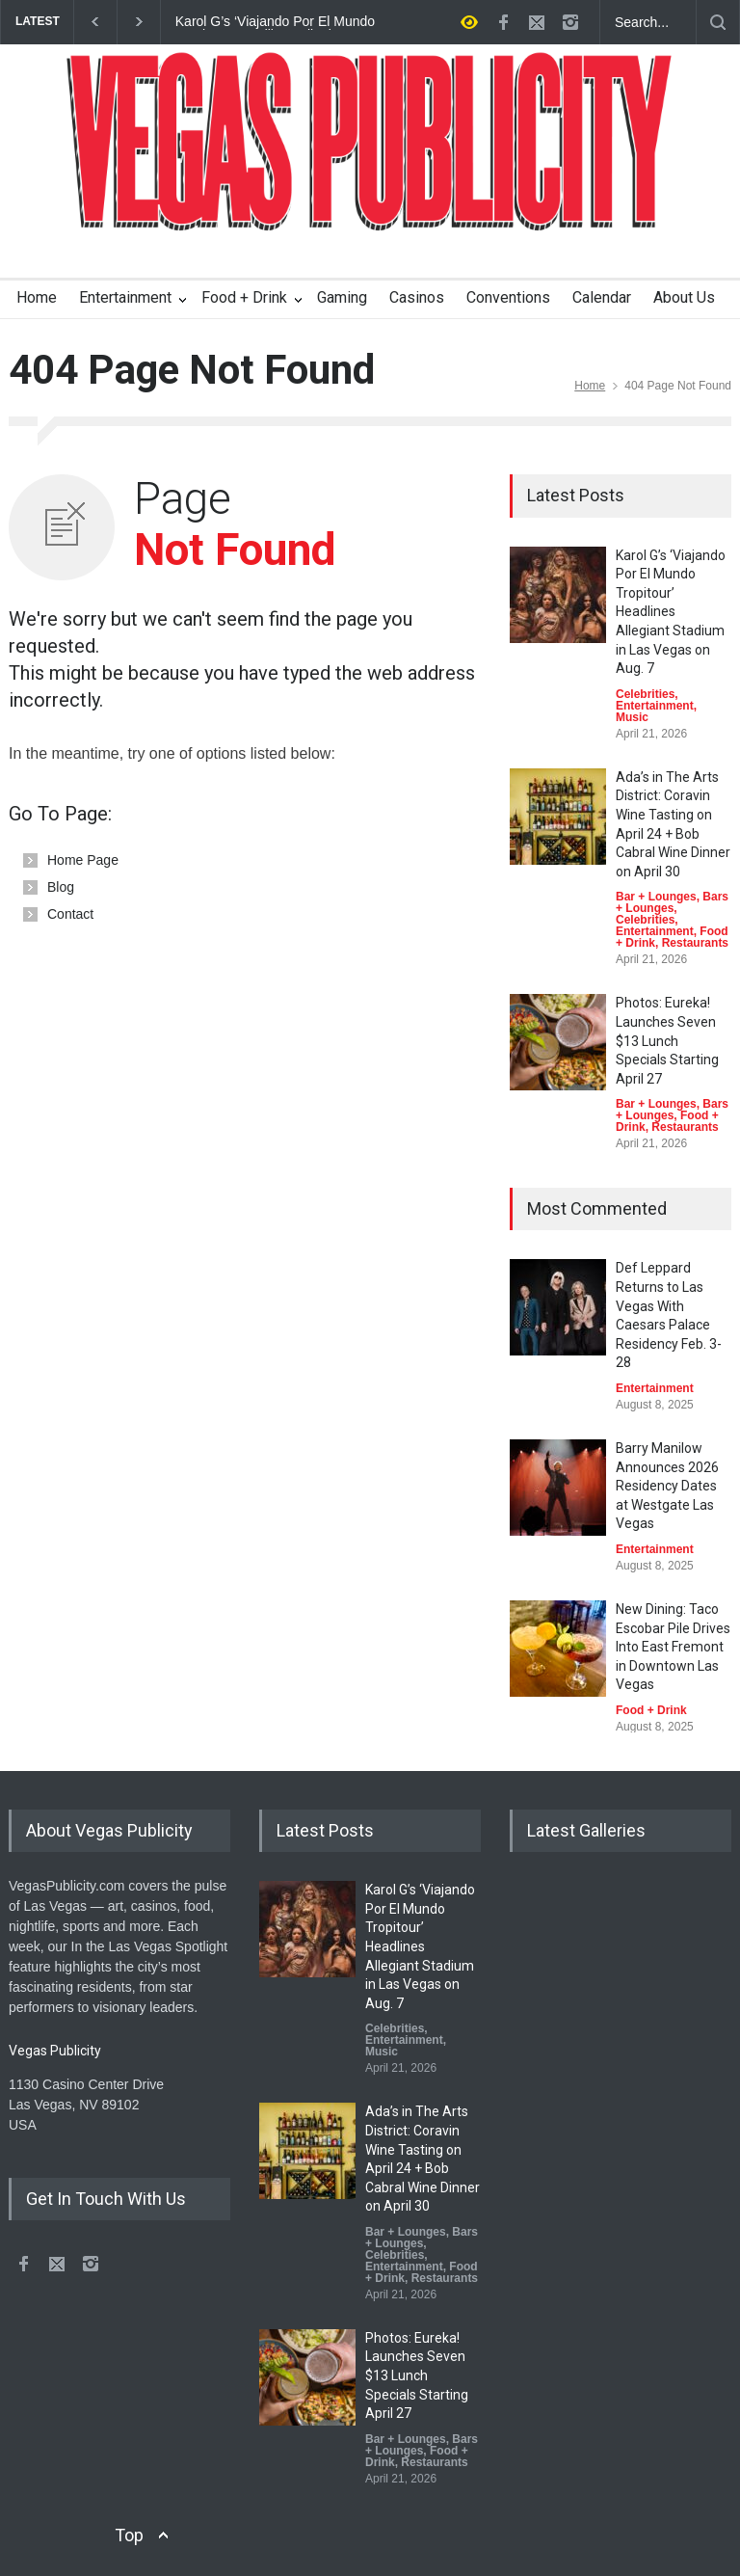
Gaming (342, 297)
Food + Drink (244, 297)
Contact (70, 914)
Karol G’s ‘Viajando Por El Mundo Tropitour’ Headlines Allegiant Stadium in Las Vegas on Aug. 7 (275, 22)
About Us (684, 297)
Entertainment (125, 297)
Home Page (83, 860)
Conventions (508, 297)
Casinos (416, 297)
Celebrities (645, 694)
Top (129, 2535)
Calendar (601, 297)
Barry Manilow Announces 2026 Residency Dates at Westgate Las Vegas (667, 1485)
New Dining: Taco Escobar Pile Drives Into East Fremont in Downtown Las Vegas (673, 1646)
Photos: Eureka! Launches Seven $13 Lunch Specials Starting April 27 (667, 1040)
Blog (60, 887)
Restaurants (695, 943)
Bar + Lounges (656, 896)
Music (632, 717)
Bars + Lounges (672, 902)
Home (36, 297)
